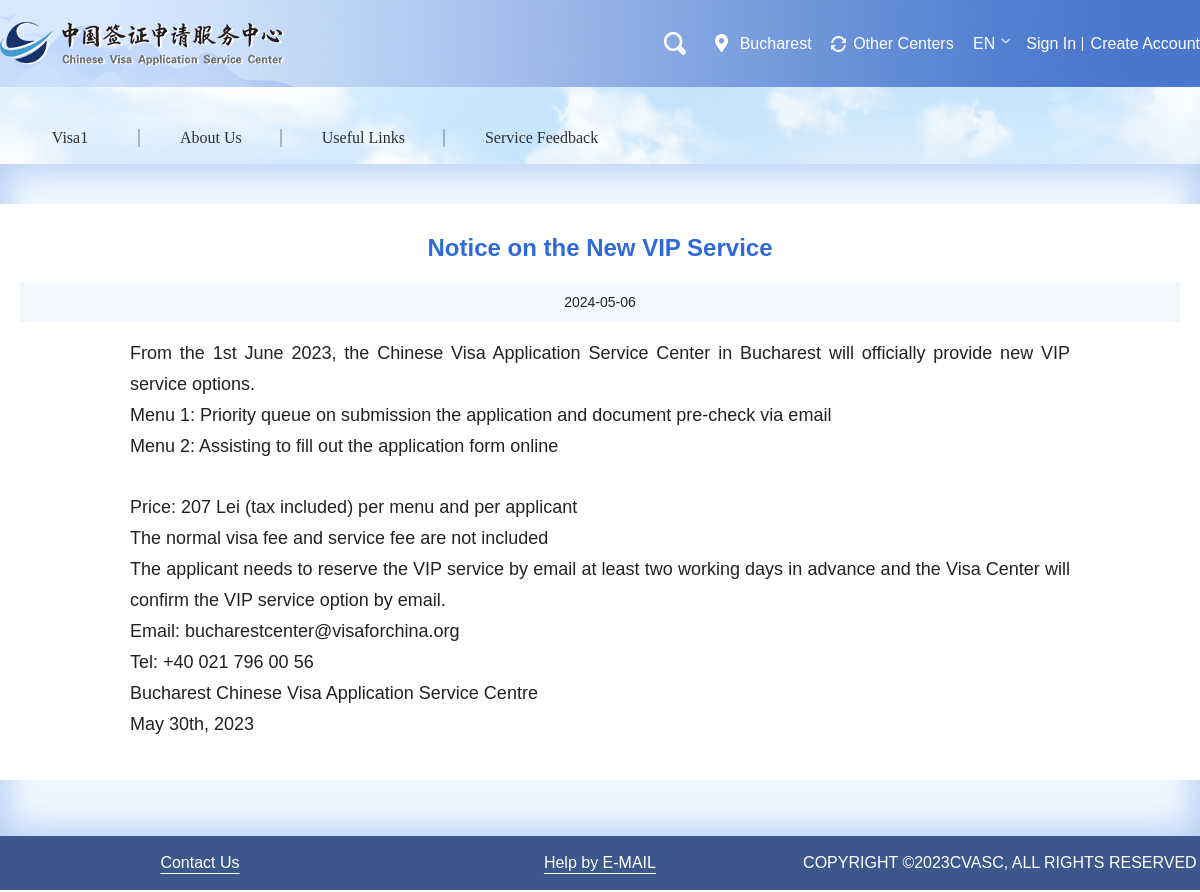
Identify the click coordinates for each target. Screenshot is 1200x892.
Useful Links (363, 137)
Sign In (1051, 43)
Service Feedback (541, 137)
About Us (211, 137)
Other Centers (903, 43)
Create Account (1145, 43)
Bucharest (776, 43)
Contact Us (199, 862)
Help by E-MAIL (600, 862)
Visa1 (70, 137)
